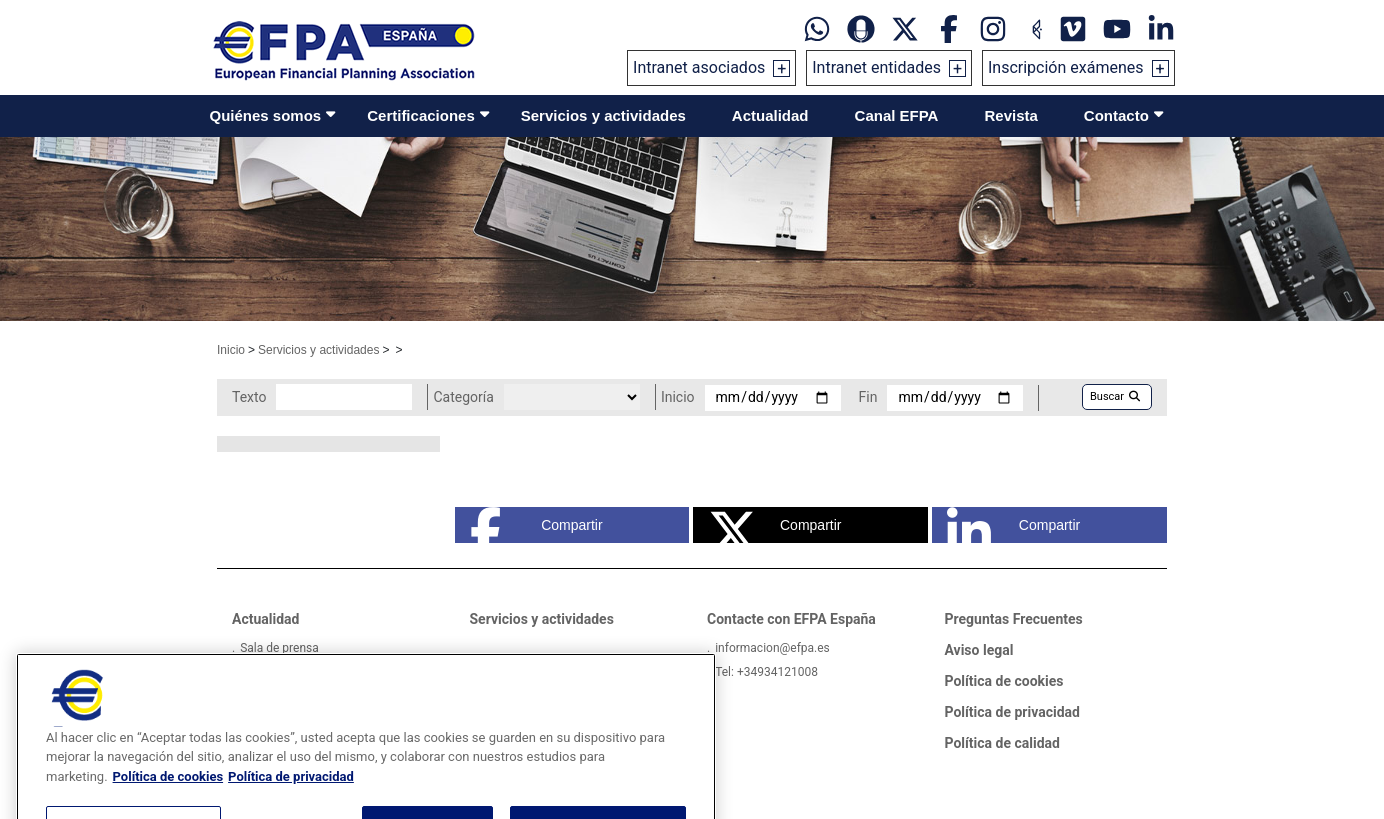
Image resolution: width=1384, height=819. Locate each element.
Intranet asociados (699, 67)
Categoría (463, 397)
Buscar (1115, 396)
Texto (249, 397)
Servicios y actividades (603, 115)
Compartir (536, 525)
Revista (1010, 115)
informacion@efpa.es (772, 648)
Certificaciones (421, 115)
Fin (868, 397)
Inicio (231, 350)
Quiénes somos (266, 115)
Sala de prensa (279, 648)
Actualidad (770, 115)
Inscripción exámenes (1066, 67)
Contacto (1116, 115)
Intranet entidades (876, 67)
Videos (258, 672)
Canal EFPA (897, 115)
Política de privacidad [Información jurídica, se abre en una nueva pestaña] (291, 799)
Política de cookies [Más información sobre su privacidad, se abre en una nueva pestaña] (168, 799)
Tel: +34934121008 (766, 672)
